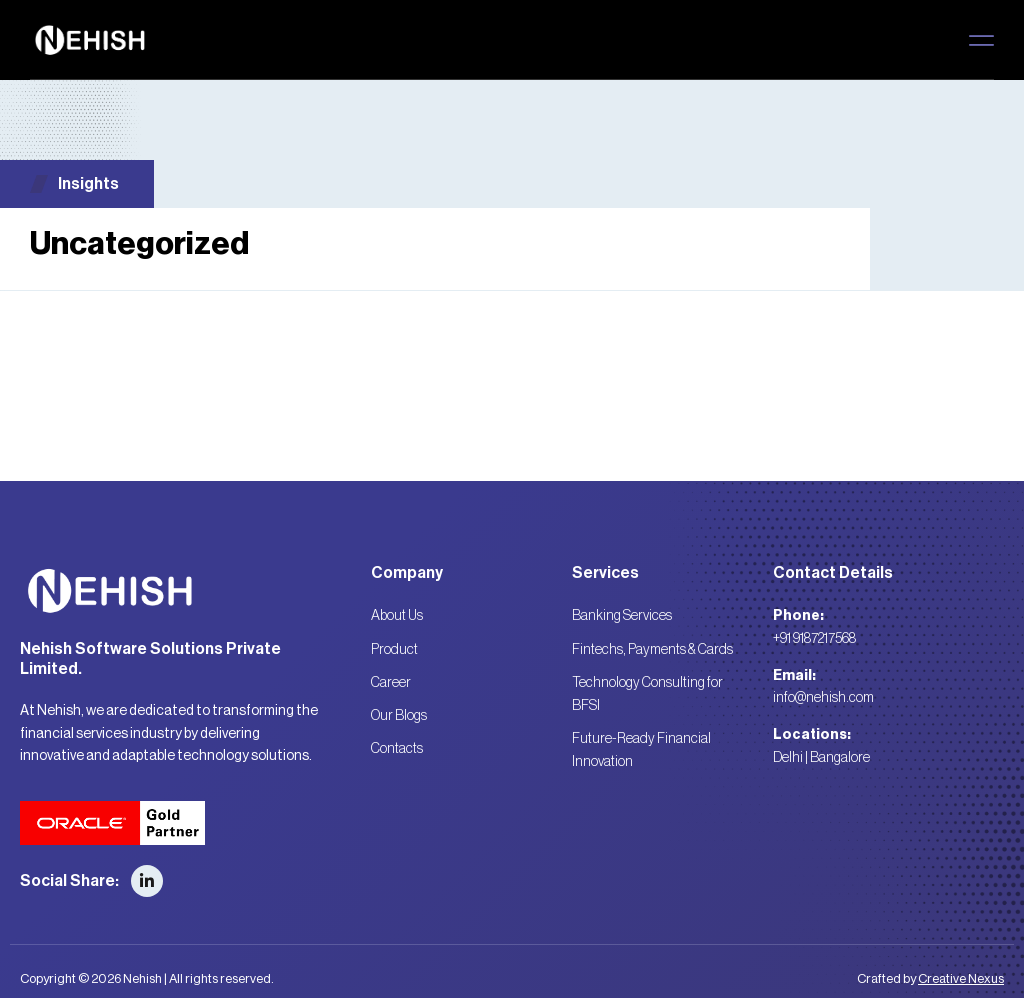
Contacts (397, 746)
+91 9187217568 (814, 639)
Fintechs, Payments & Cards (652, 649)
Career (391, 681)
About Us (397, 616)
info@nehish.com (823, 698)
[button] (981, 40)
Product (394, 649)
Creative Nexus (961, 978)
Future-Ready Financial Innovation (641, 747)
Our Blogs (399, 714)
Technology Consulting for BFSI (647, 692)
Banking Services (622, 616)
